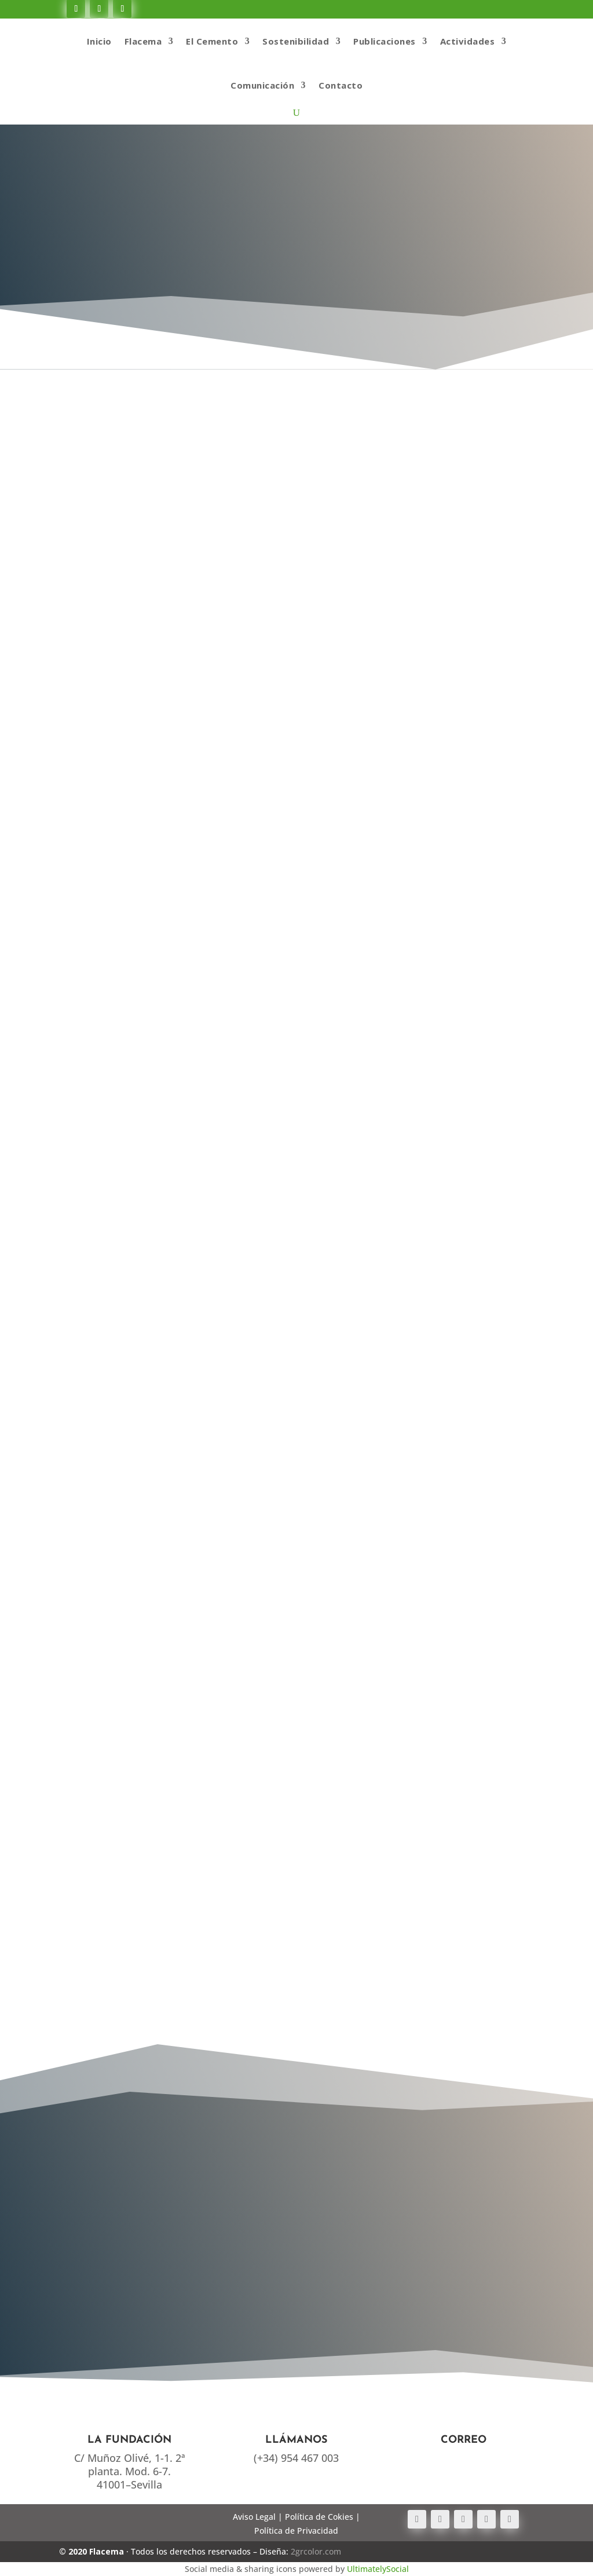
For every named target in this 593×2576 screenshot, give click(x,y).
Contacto (341, 85)
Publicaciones (384, 41)
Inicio (99, 41)
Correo (463, 2440)
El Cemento (212, 41)
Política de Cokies (319, 2516)
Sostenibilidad (295, 41)
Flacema (143, 41)
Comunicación (262, 85)
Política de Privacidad (296, 2530)
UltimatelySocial (378, 2568)
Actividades (467, 41)
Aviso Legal (254, 2516)
